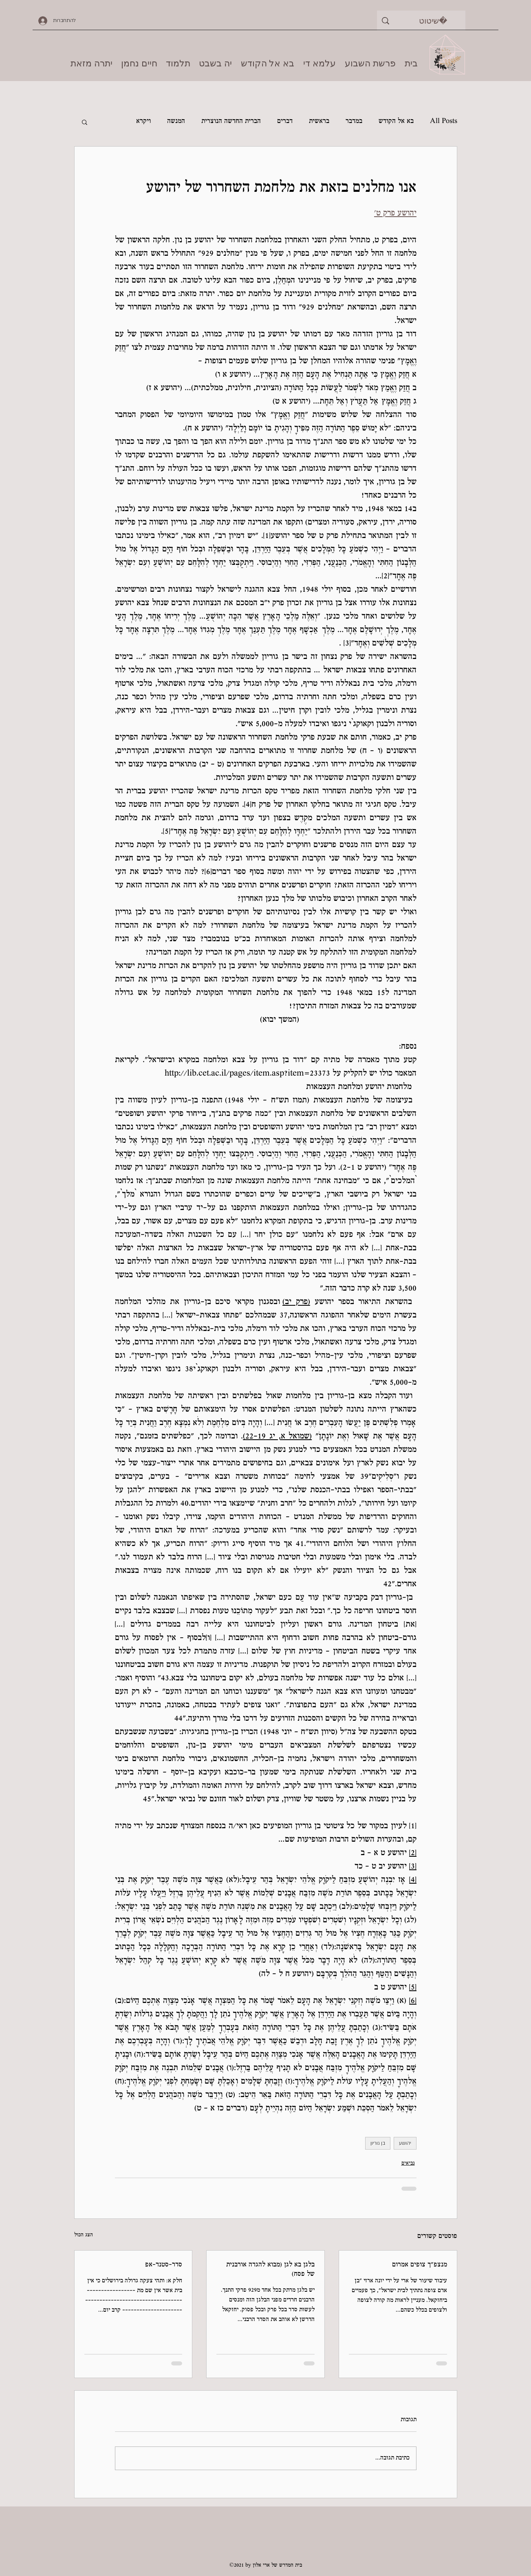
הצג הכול (83, 2235)
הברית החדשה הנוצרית (231, 121)
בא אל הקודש (396, 121)
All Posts (443, 121)
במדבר (354, 121)
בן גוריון (377, 2143)
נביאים (408, 2163)
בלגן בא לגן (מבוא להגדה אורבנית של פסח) (270, 2270)
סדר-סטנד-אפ (163, 2265)
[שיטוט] (433, 21)
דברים (285, 121)
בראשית (319, 121)
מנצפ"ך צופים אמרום (419, 2265)
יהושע (405, 2143)
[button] (84, 122)
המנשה (176, 121)
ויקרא (143, 121)
